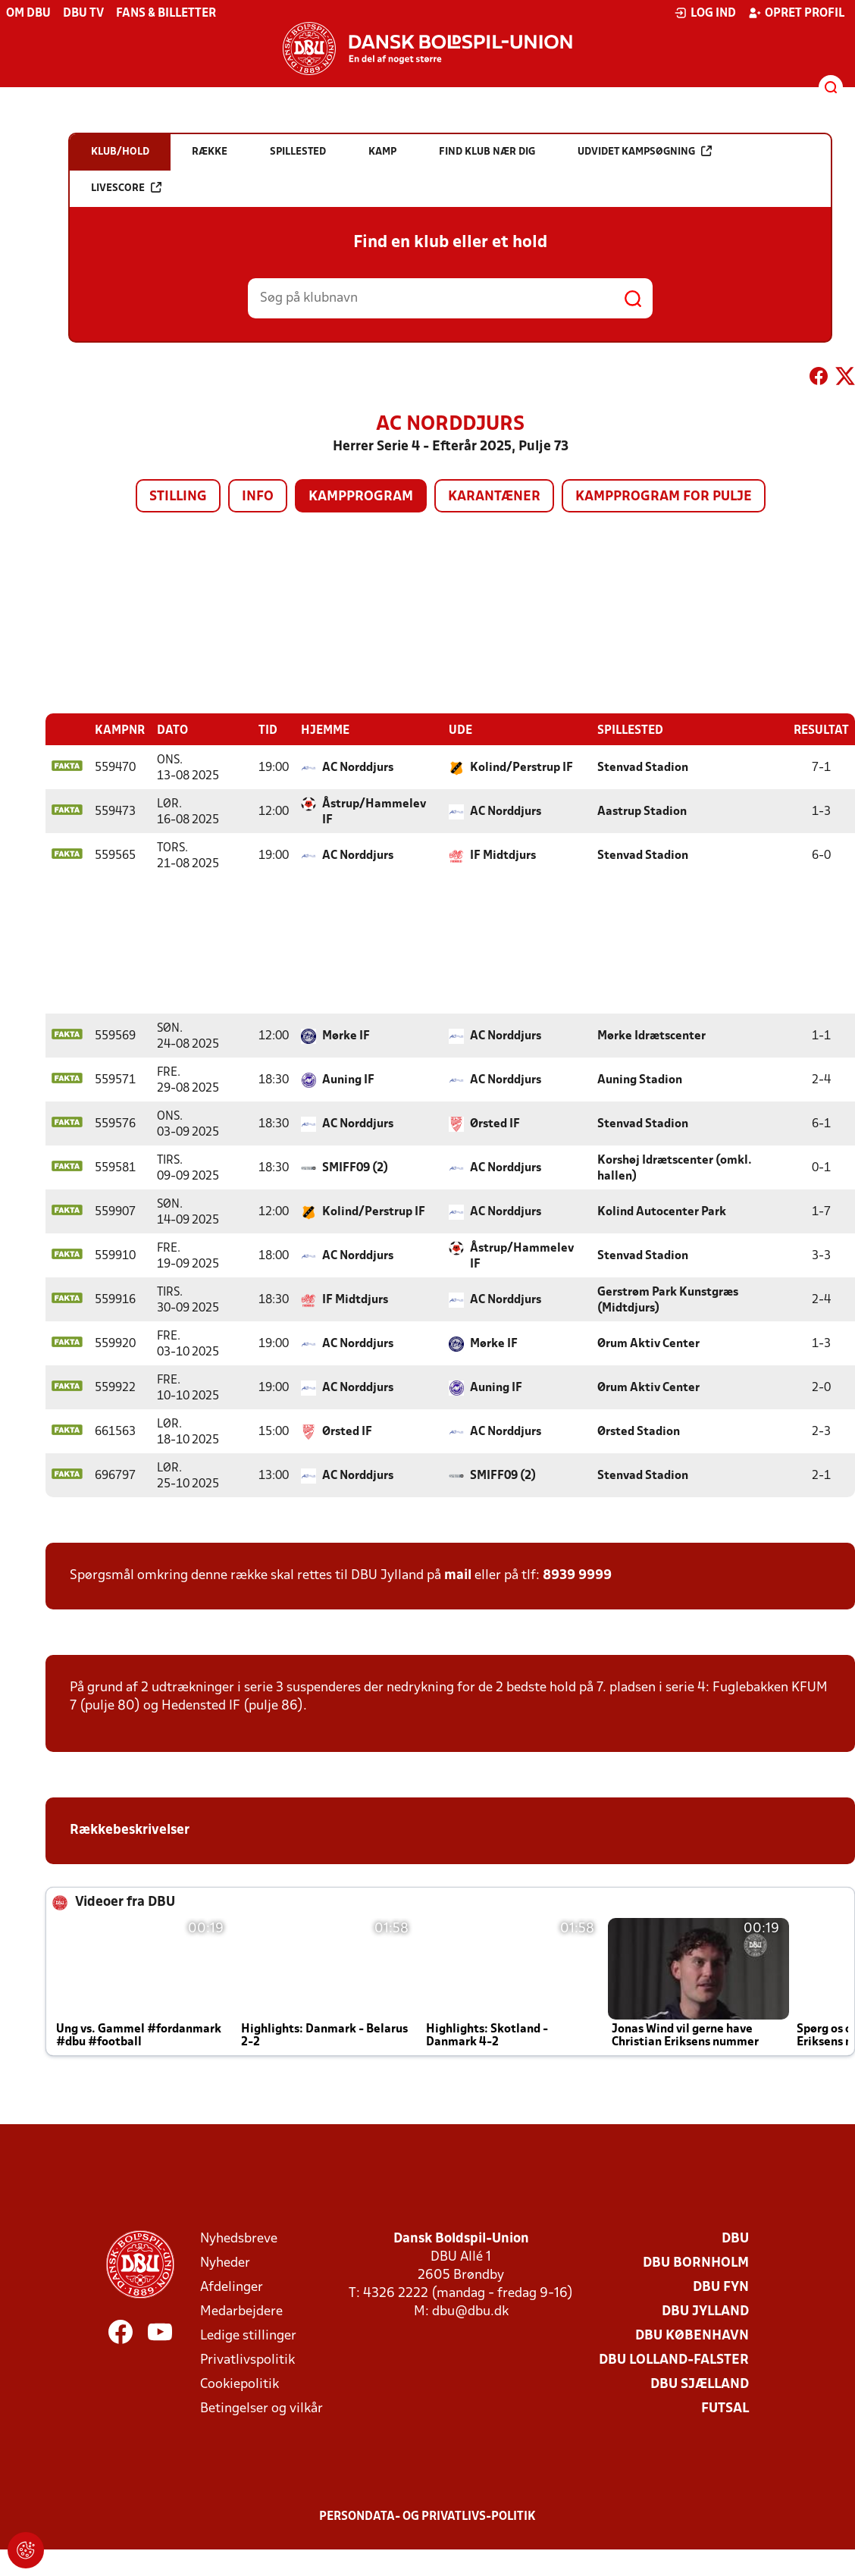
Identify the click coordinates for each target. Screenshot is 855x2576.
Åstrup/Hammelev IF (374, 811)
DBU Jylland (705, 2311)
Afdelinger (231, 2286)
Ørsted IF (495, 1123)
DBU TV (83, 13)
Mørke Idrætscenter (651, 1035)
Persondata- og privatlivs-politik (427, 2516)
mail (457, 1574)
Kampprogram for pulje (663, 496)
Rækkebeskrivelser (131, 1829)
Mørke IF (346, 1035)
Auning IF (348, 1079)
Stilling (178, 496)
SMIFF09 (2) (355, 1167)
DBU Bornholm (696, 2262)
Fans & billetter (166, 13)
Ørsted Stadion (638, 1431)
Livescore (126, 187)
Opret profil (796, 13)
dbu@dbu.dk (470, 2311)
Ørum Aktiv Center (648, 1343)
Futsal (725, 2408)
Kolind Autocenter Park (661, 1211)
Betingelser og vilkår (261, 2408)
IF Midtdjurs (503, 855)
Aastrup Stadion (642, 811)
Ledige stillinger (248, 2335)
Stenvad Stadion (642, 767)
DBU (735, 2238)
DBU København (692, 2335)
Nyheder (225, 2262)
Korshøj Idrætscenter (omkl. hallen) (674, 1168)
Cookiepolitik (239, 2383)
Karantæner (494, 496)
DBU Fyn (721, 2286)
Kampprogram (360, 496)
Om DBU (28, 13)
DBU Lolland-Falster (674, 2359)
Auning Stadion (639, 1079)
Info (258, 496)
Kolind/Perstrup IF (521, 767)
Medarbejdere (241, 2311)
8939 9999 (577, 1574)
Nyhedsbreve (238, 2238)
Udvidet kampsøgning (645, 151)
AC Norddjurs (357, 767)
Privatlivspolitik (247, 2359)
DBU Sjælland (699, 2383)
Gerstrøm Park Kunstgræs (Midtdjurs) (667, 1299)
